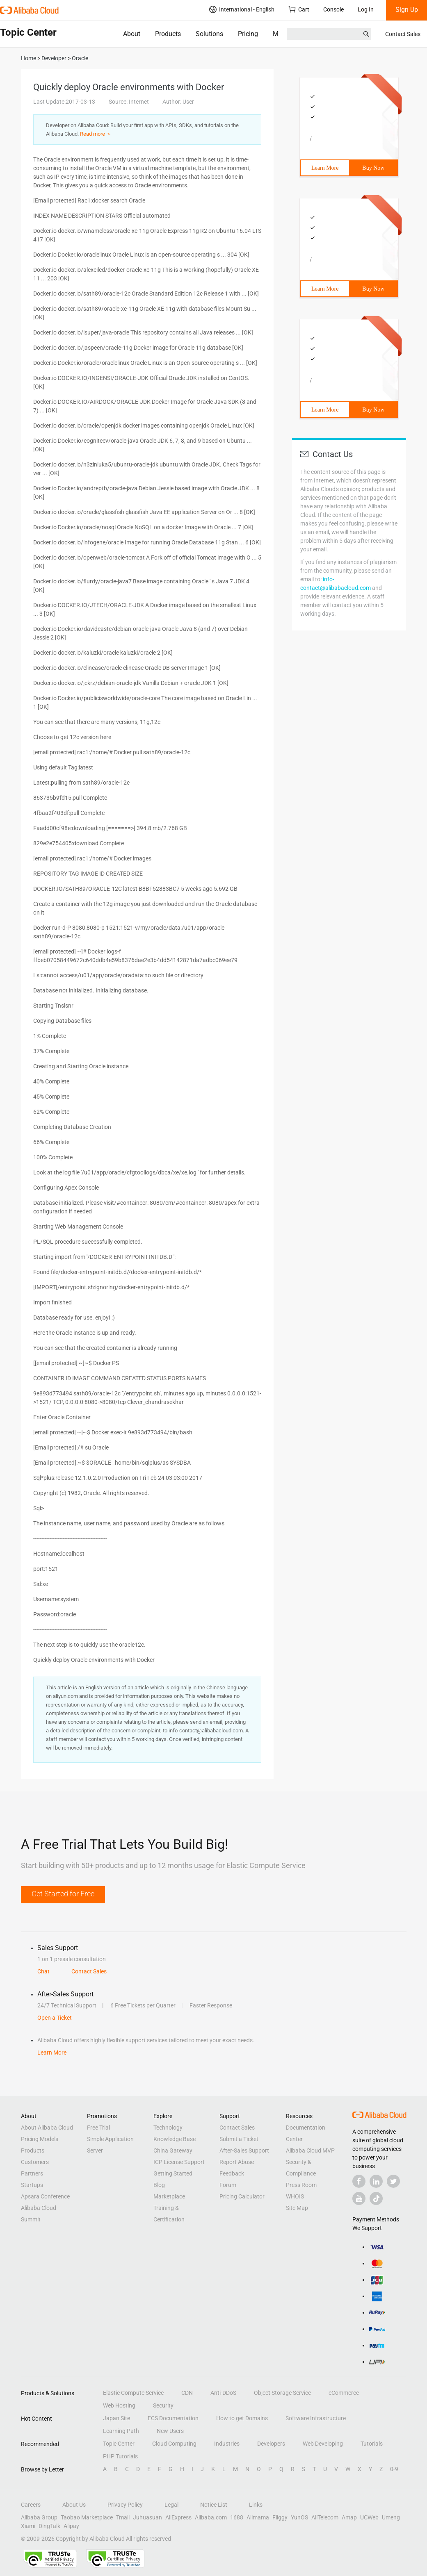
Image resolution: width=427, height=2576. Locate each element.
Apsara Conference (45, 2196)
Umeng (391, 2517)
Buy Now (373, 168)
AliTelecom (324, 2517)
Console (333, 9)
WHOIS (295, 2196)
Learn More (324, 168)
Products (168, 34)
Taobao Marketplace (87, 2517)
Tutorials (372, 2443)
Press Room (301, 2185)
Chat (43, 1971)
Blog (159, 2185)
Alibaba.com (211, 2517)
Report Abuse (236, 2162)
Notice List (213, 2504)
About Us (74, 2504)
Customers (35, 2162)
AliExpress (178, 2517)
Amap (349, 2517)
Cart (298, 9)
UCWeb (369, 2517)
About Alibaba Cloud (47, 2127)
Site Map (297, 2208)
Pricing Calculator (242, 2196)
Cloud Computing (174, 2443)
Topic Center (119, 2443)
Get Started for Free (63, 1893)
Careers (31, 2504)
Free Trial (98, 2127)
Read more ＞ (96, 134)
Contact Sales (402, 34)
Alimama (258, 2517)
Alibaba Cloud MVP (310, 2150)
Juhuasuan (147, 2517)
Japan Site (116, 2418)
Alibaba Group (39, 2517)
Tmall (123, 2517)
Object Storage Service (282, 2392)
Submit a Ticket (238, 2139)
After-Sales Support (244, 2150)
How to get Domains (242, 2418)
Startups (32, 2185)
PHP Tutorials (120, 2456)
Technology (168, 2127)
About (131, 34)
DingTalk (49, 2526)
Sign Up (406, 10)
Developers (271, 2443)
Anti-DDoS (223, 2392)
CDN (187, 2392)
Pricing (248, 34)
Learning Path (121, 2431)
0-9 (394, 2469)
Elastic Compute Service (133, 2392)
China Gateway (172, 2150)
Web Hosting (119, 2405)
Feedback (231, 2173)
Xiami (28, 2526)
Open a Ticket (54, 2017)
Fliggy (280, 2517)
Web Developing (323, 2443)
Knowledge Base (174, 2139)
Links (256, 2504)
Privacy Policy (125, 2504)
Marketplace (169, 2196)
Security (163, 2405)
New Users (170, 2431)
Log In (366, 9)
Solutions (209, 34)
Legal (171, 2504)
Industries (227, 2443)
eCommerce (344, 2392)
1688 (236, 2517)
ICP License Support (179, 2162)
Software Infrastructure (315, 2418)
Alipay (71, 2526)
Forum (227, 2185)
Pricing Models (39, 2139)
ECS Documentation (173, 2418)
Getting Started (172, 2173)
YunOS (299, 2517)
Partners (32, 2173)
